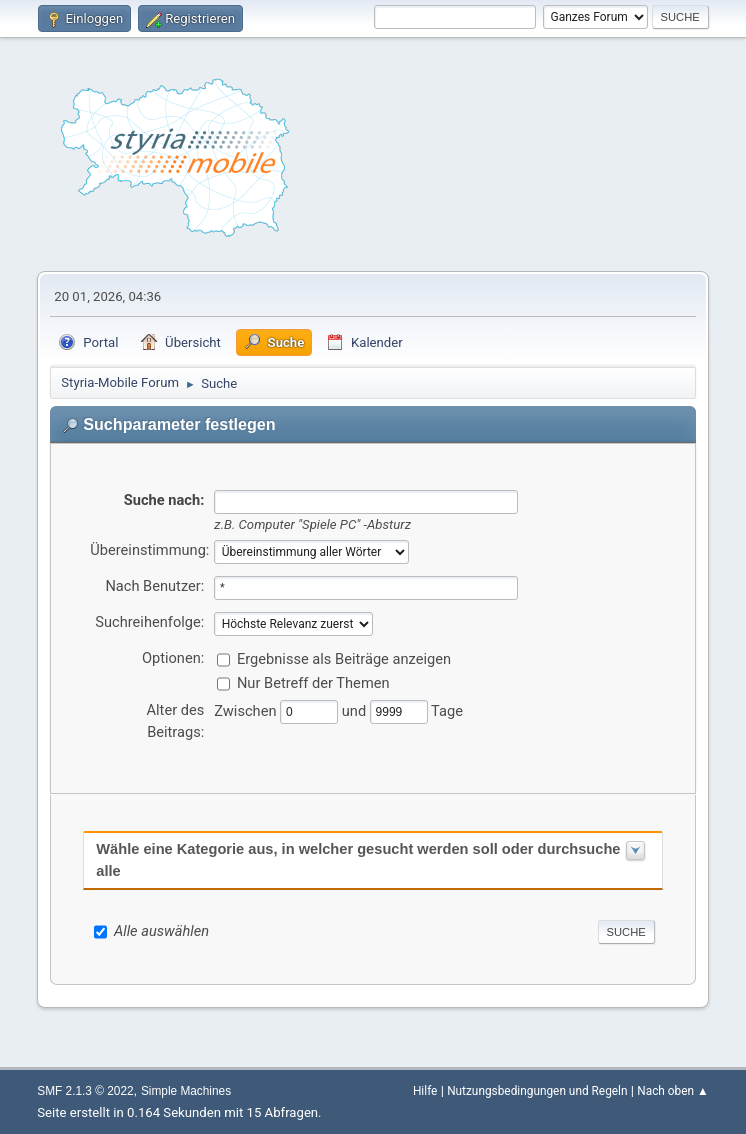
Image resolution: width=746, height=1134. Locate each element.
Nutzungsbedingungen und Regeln (537, 1091)
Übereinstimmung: (149, 550)
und (356, 711)
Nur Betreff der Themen (313, 683)
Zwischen (247, 711)
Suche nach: (164, 500)
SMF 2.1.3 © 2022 (85, 1091)
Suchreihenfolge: (149, 622)
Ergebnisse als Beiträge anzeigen (344, 659)
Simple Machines (186, 1091)
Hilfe (425, 1091)
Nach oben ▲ (672, 1091)
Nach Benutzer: (154, 586)
